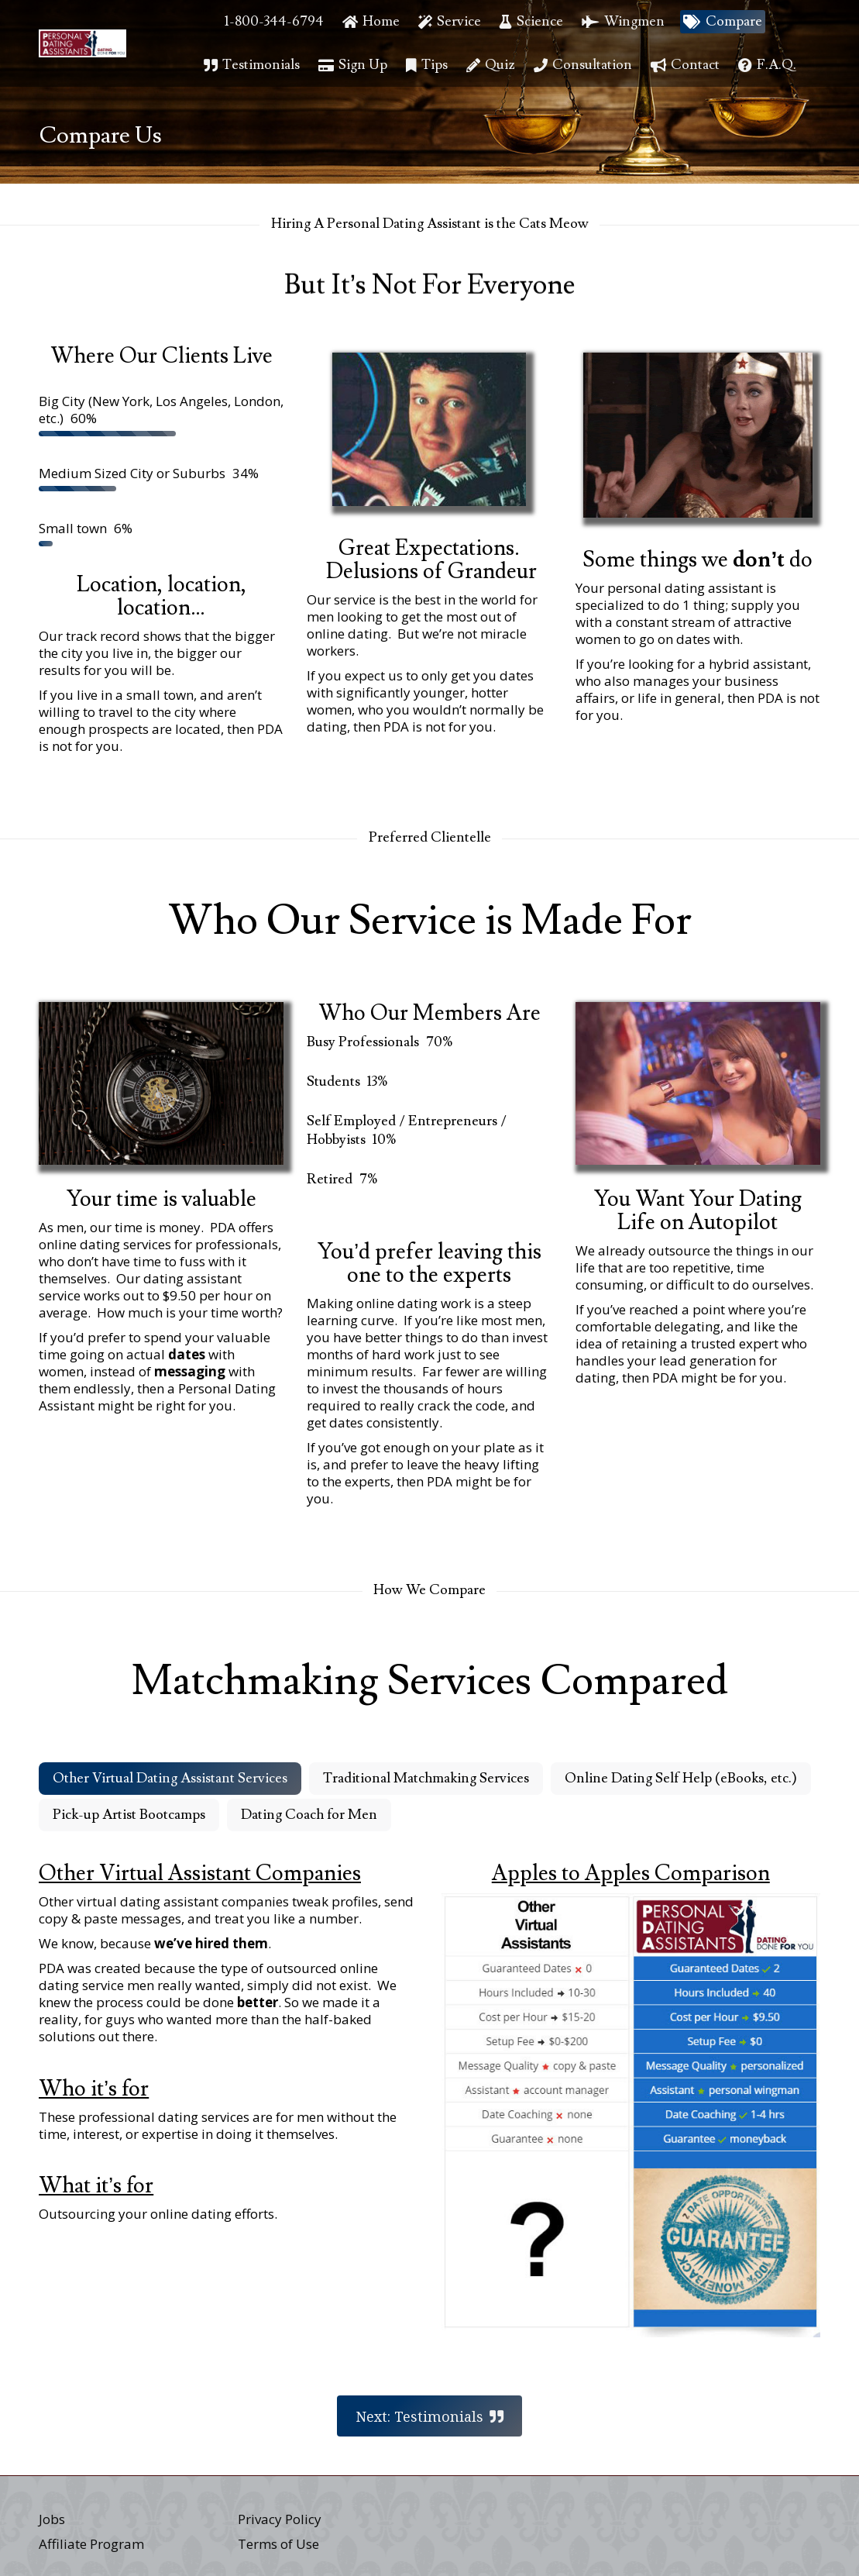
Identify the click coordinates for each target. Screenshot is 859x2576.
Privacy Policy (279, 2519)
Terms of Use (278, 2544)
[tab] (170, 1778)
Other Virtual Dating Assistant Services (170, 1778)
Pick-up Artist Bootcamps (129, 1815)
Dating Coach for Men (309, 1815)
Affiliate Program (91, 2544)
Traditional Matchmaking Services (426, 1778)
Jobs (52, 2519)
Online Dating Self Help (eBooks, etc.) (681, 1778)
